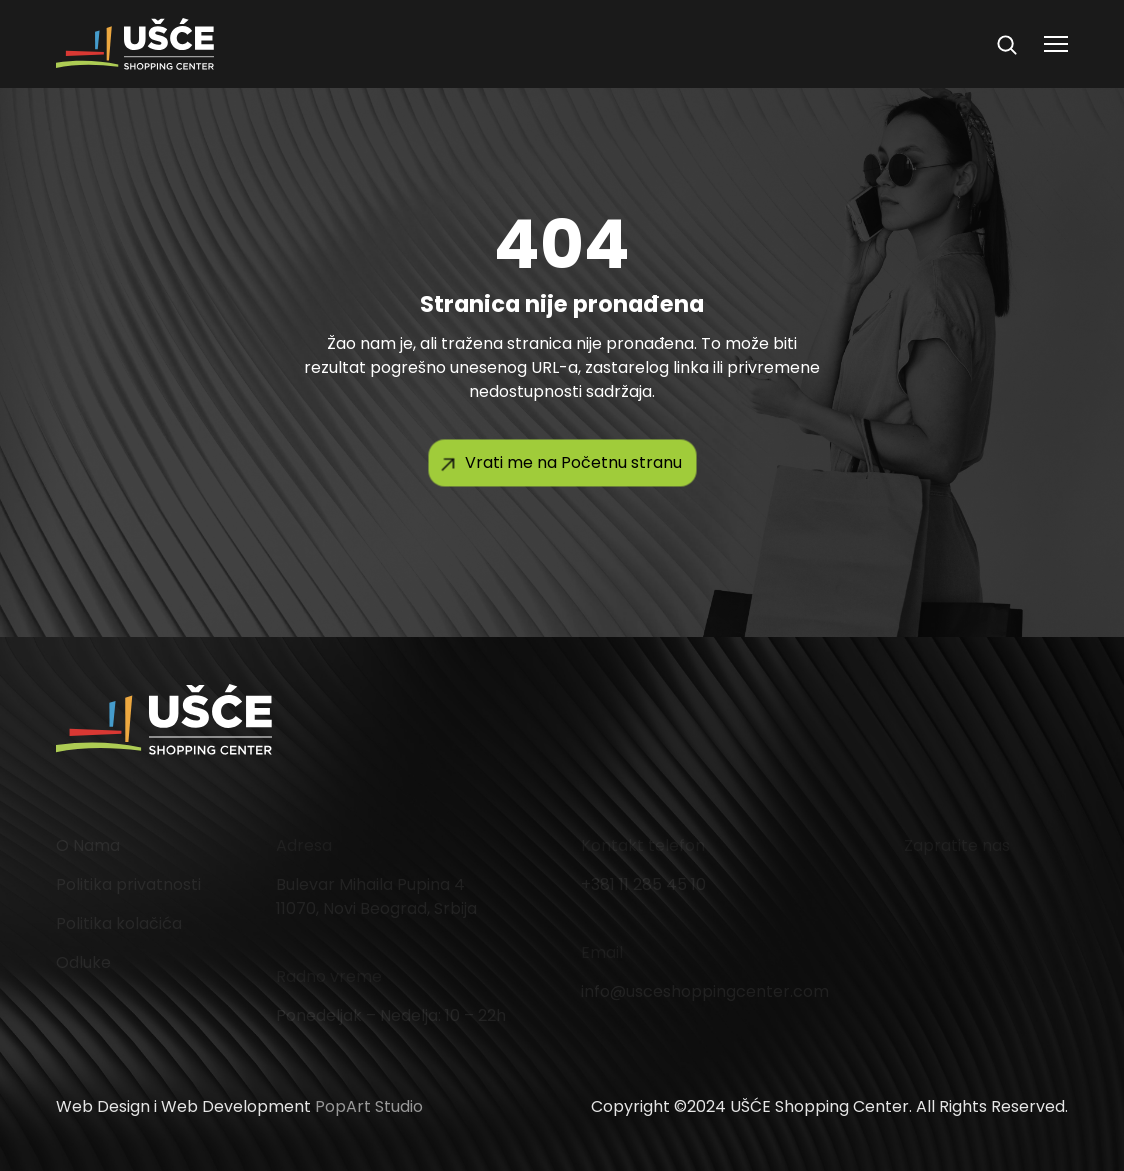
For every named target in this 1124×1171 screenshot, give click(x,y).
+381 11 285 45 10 (643, 884)
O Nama (88, 845)
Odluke (83, 962)
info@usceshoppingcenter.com (705, 991)
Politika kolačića (119, 923)
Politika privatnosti (128, 884)
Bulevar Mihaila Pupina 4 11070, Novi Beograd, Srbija (376, 896)
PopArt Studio (369, 1106)
